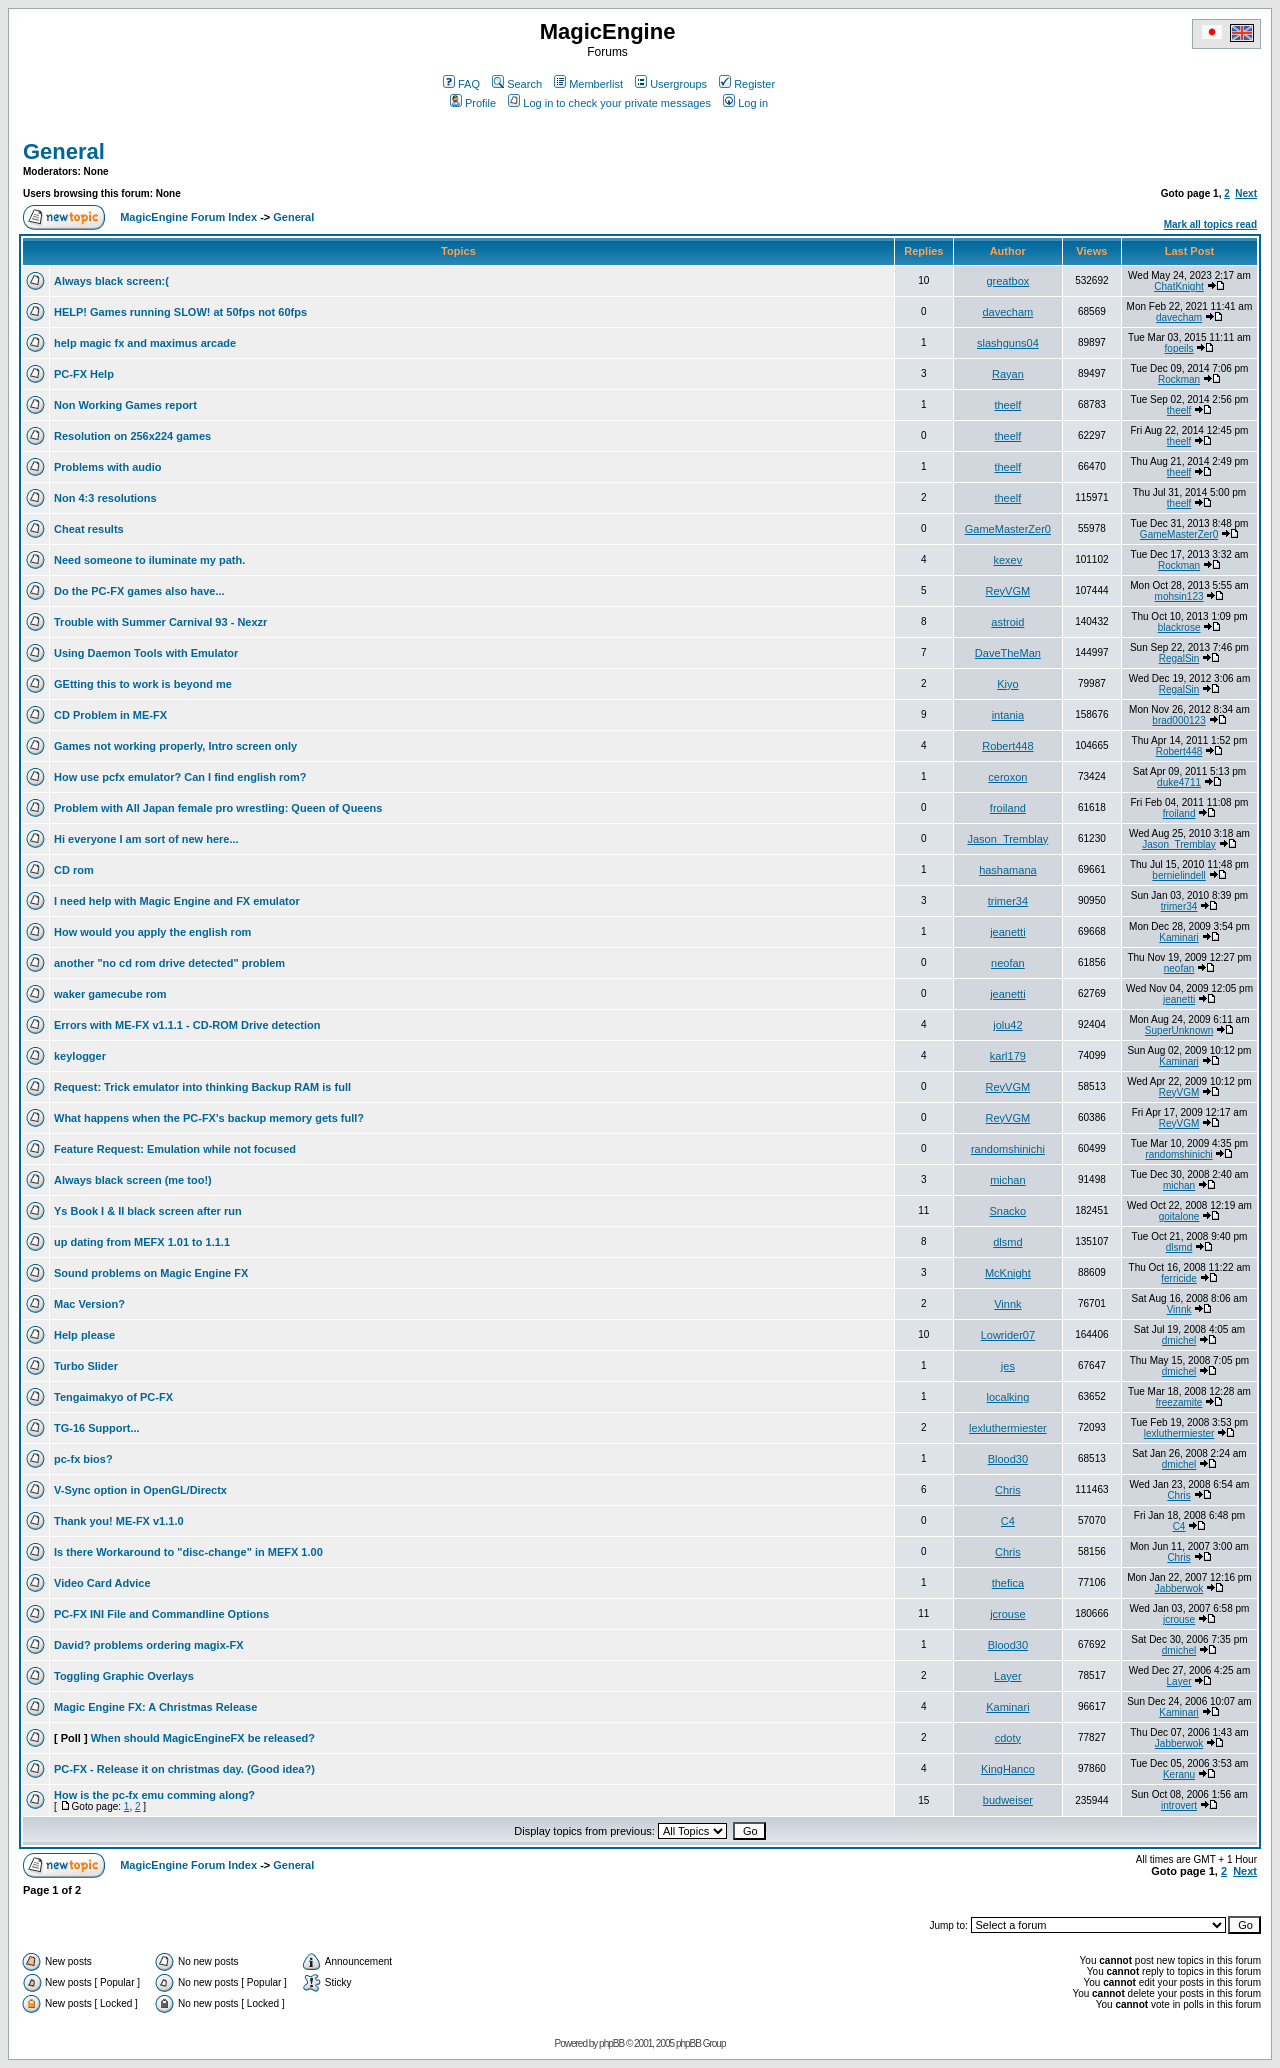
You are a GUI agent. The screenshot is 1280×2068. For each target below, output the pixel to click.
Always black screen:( (111, 281)
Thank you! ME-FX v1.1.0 (119, 1521)
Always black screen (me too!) (133, 1180)
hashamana (1008, 870)
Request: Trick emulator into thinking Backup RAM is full (202, 1087)
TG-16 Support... (97, 1428)
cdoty (1008, 1738)
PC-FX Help (84, 374)
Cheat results (89, 529)
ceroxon (1007, 777)
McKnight (1008, 1273)
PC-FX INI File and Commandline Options (161, 1614)
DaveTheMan (1008, 653)
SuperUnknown (1179, 1030)
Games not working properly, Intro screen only (175, 746)
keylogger (80, 1056)
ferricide (1179, 1278)
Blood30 (1008, 1459)
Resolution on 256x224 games (132, 436)
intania (1008, 715)
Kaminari (1178, 937)
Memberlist (588, 84)
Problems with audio (108, 467)
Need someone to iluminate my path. (149, 560)
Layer (1008, 1676)
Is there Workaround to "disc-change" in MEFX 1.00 (188, 1552)
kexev (1008, 560)
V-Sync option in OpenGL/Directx (140, 1490)
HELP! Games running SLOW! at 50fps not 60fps (180, 312)
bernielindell (1178, 875)
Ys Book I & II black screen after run (148, 1211)
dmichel (1179, 1340)
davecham (1007, 312)
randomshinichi (1008, 1149)
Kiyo (1007, 684)
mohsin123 (1179, 596)
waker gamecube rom (110, 994)
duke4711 (1179, 782)
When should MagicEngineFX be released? (203, 1738)
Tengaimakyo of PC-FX (113, 1397)
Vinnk (1007, 1304)
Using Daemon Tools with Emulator (146, 653)
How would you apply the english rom (152, 932)
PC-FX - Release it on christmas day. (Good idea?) (184, 1769)
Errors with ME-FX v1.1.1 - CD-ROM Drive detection (187, 1025)
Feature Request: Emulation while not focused (175, 1149)
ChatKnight (1178, 286)
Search (517, 84)
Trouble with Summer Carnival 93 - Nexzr (160, 622)
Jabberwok (1179, 1588)
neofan (1008, 963)
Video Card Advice (102, 1583)
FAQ (461, 84)
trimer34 (1008, 901)
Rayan (1008, 374)
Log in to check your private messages (609, 103)
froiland (1008, 808)
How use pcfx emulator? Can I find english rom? (180, 777)
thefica (1008, 1583)
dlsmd (1007, 1242)
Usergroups (671, 84)
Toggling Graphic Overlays (124, 1676)
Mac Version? (89, 1304)
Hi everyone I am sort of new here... (146, 839)
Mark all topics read (1210, 224)
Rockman (1179, 379)
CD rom (74, 870)
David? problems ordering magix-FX (148, 1645)
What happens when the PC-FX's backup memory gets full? (209, 1118)
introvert (1179, 1805)
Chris (1008, 1490)
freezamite (1179, 1402)
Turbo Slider (86, 1366)
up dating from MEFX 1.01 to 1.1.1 (142, 1242)
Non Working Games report (125, 405)
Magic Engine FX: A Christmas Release (155, 1707)
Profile (473, 103)
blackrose (1179, 627)
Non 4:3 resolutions (105, 498)
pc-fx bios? (83, 1459)
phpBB (611, 2043)
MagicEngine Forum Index (188, 217)
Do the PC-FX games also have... (139, 591)
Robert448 (1007, 746)
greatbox (1007, 281)
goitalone (1179, 1216)
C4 (1008, 1521)
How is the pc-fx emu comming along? (154, 1795)
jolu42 (1007, 1025)
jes (1008, 1366)
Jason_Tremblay (1007, 839)
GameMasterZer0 (1008, 529)
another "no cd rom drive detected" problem (169, 963)
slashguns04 (1008, 343)
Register (747, 84)
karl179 (1008, 1056)
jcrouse (1007, 1614)
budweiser (1008, 1800)
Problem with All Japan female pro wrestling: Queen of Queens (218, 808)
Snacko (1008, 1211)
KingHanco (1008, 1769)
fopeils (1179, 348)
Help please (84, 1335)
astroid (1007, 622)
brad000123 (1178, 720)
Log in (745, 103)
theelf (1007, 405)
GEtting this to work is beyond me (143, 684)
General (64, 151)
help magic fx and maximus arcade (145, 343)
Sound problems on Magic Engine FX (151, 1273)
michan (1007, 1180)
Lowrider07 (1008, 1335)
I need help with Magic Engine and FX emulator (177, 901)
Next (1246, 193)
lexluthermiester (1008, 1428)
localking (1007, 1397)
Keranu (1179, 1774)
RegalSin (1179, 658)
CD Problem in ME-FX (110, 715)
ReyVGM (1008, 591)
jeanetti (1007, 932)
